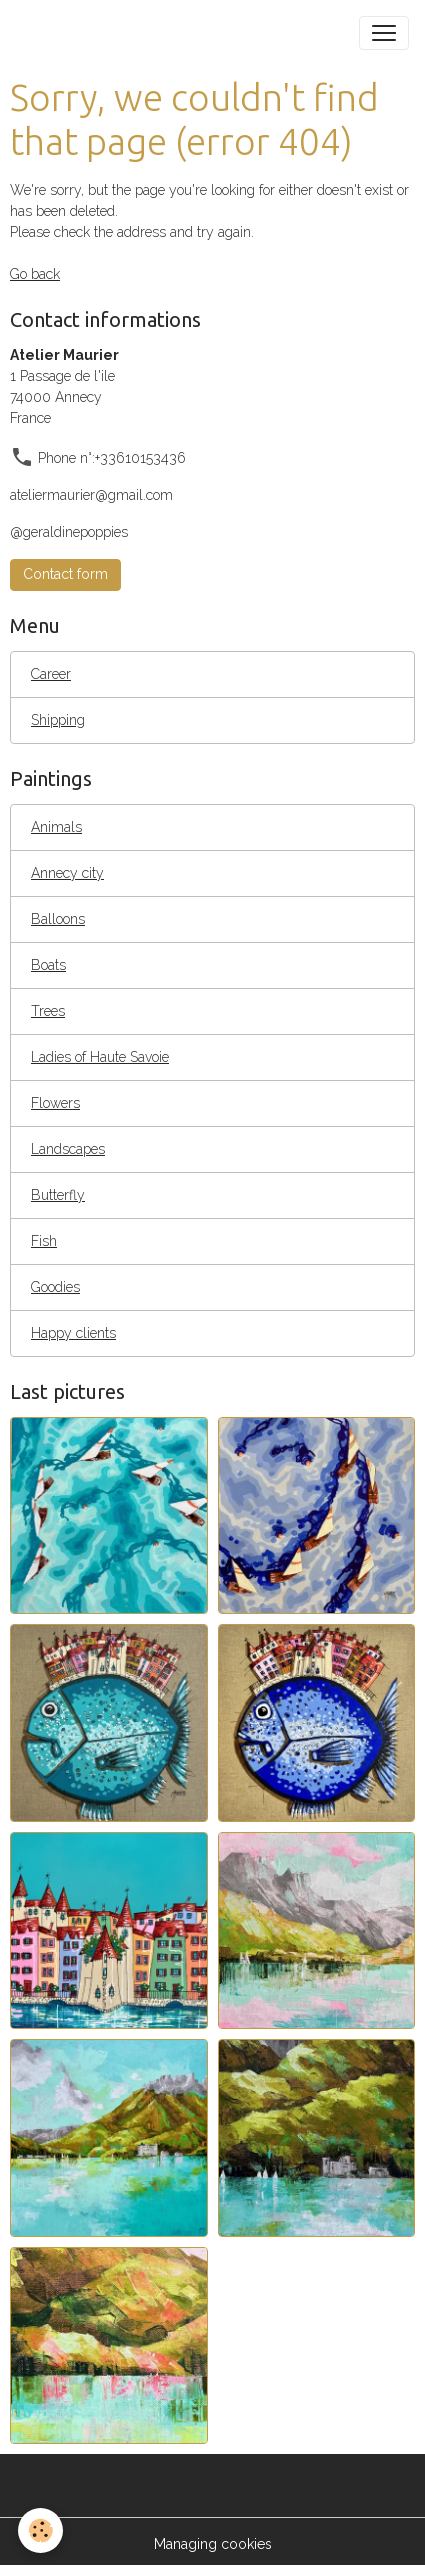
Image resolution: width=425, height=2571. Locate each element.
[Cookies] (40, 2530)
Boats (48, 965)
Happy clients (73, 1333)
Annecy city (67, 873)
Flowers (55, 1103)
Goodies (55, 1287)
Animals (56, 827)
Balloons (58, 919)
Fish (44, 1241)
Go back (35, 274)
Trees (48, 1011)
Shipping (58, 720)
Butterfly (58, 1195)
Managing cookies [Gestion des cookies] (213, 2544)
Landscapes (68, 1149)
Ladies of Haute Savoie (100, 1057)
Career (51, 674)
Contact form (65, 574)
